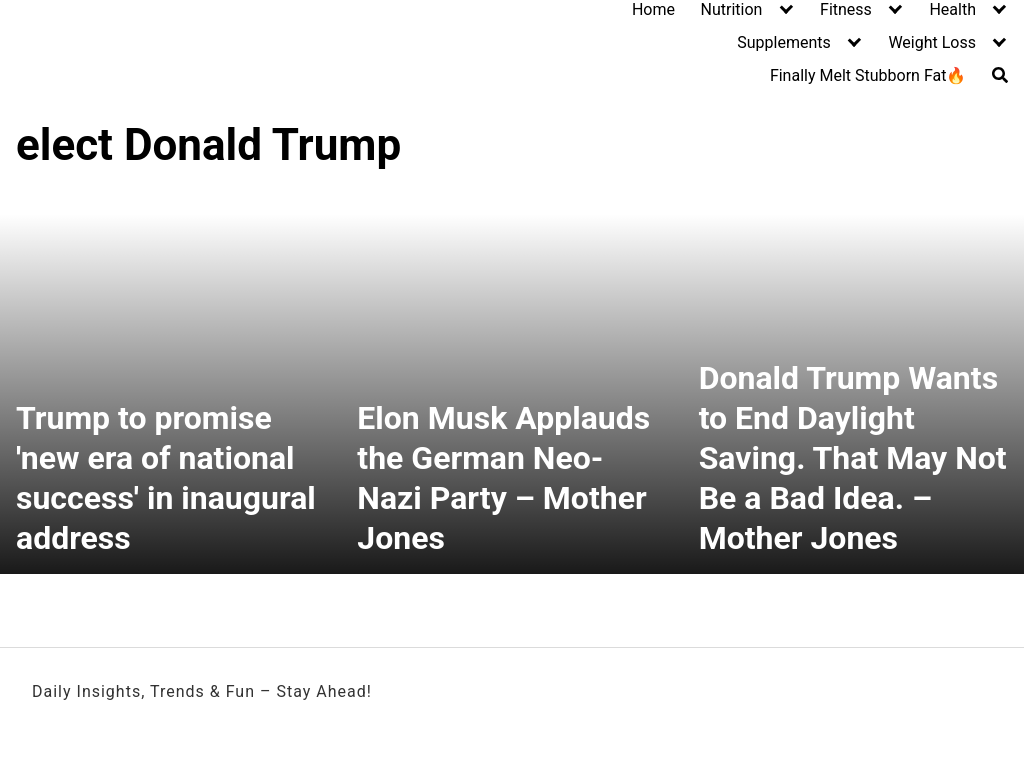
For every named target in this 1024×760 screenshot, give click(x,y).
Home (653, 9)
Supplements (784, 42)
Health (952, 9)
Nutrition (732, 9)
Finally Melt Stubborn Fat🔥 (868, 75)
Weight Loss (932, 42)
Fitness (846, 9)
